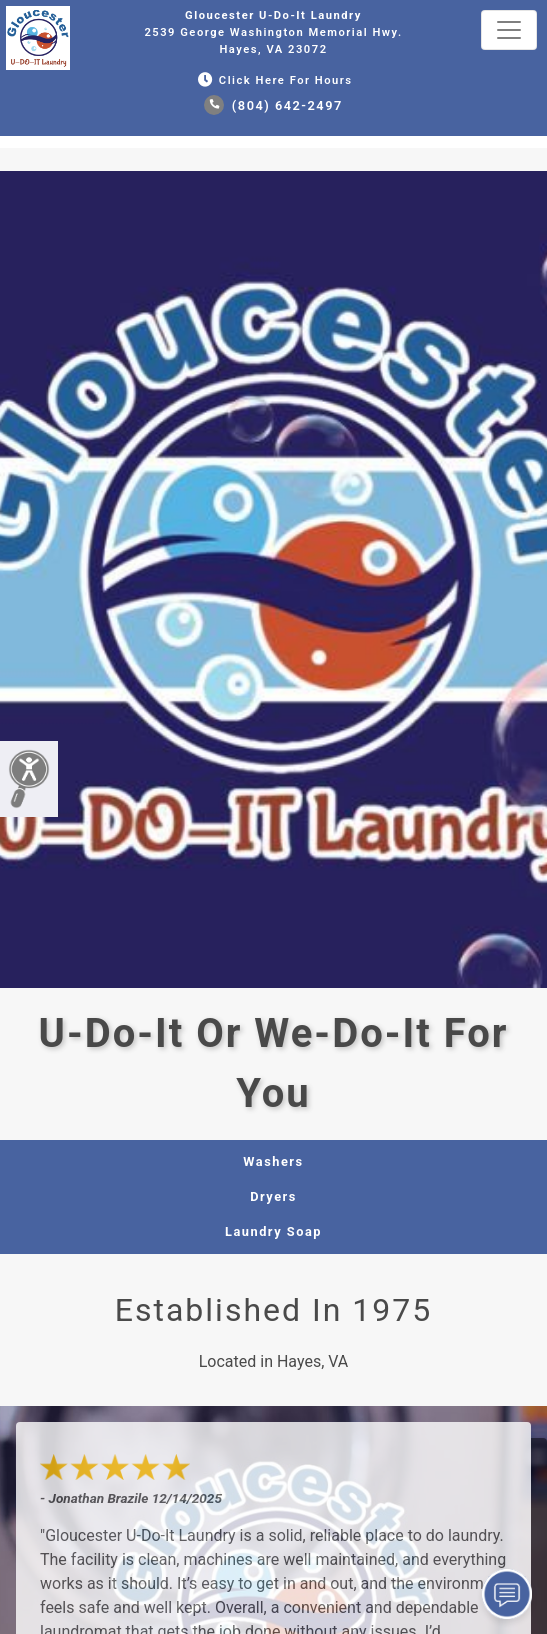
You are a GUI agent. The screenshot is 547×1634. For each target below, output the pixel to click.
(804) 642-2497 (273, 105)
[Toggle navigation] (509, 30)
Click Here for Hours (273, 80)
